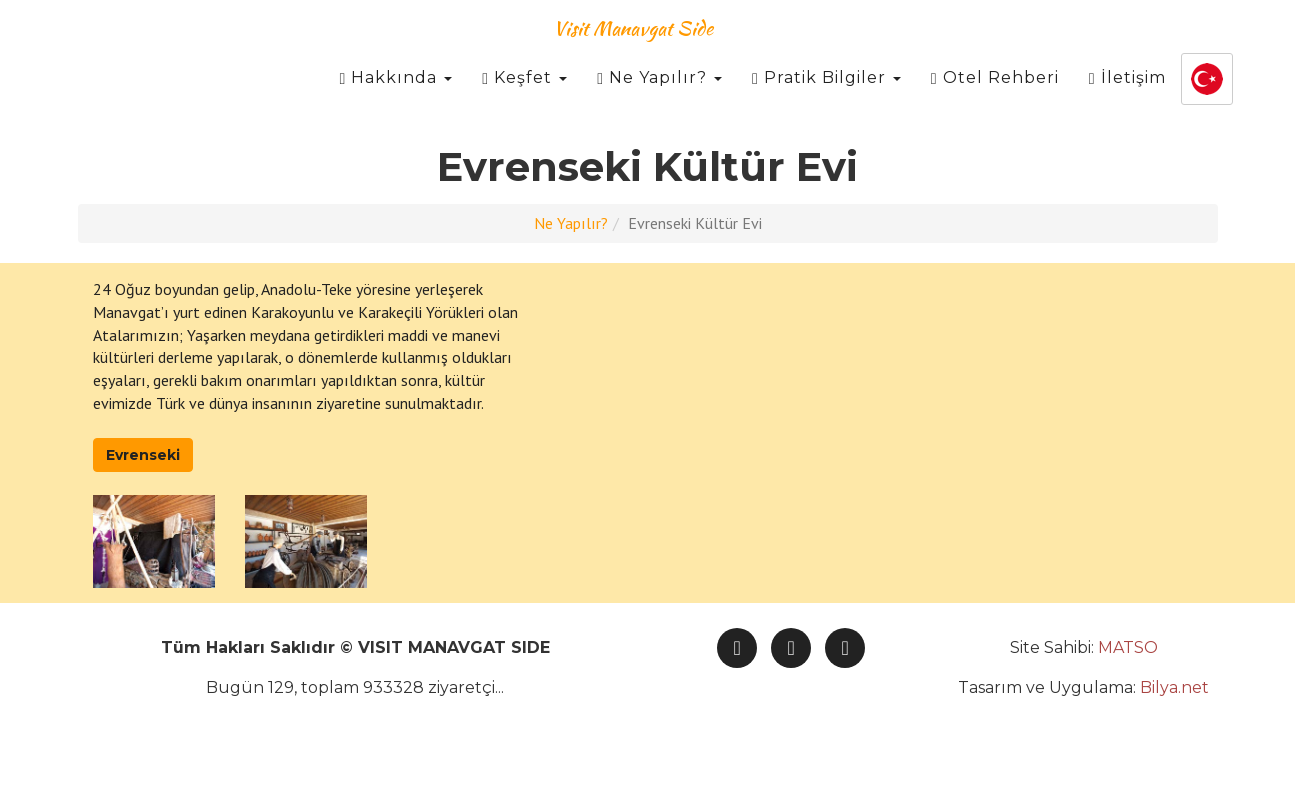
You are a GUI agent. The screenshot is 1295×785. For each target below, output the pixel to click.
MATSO (1128, 647)
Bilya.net (1174, 687)
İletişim (1127, 99)
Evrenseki (143, 455)
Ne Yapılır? (659, 99)
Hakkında (395, 99)
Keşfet (524, 99)
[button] (1207, 101)
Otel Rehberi (995, 99)
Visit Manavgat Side (633, 49)
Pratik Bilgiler (826, 99)
